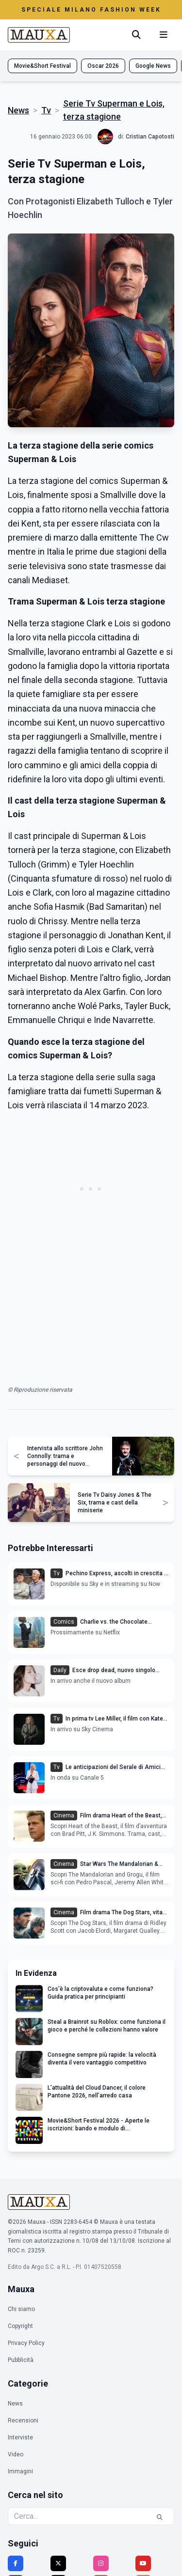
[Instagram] (101, 2563)
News (18, 110)
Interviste (20, 2437)
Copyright (20, 2326)
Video (15, 2454)
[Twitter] (58, 2563)
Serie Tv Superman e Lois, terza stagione (114, 110)
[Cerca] (136, 35)
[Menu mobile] (163, 35)
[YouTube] (143, 2563)
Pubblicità (20, 2360)
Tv (46, 110)
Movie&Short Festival (42, 65)
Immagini (20, 2471)
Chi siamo (21, 2309)
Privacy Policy (26, 2343)
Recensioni (23, 2420)
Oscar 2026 (103, 65)
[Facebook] (15, 2563)
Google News (153, 65)
